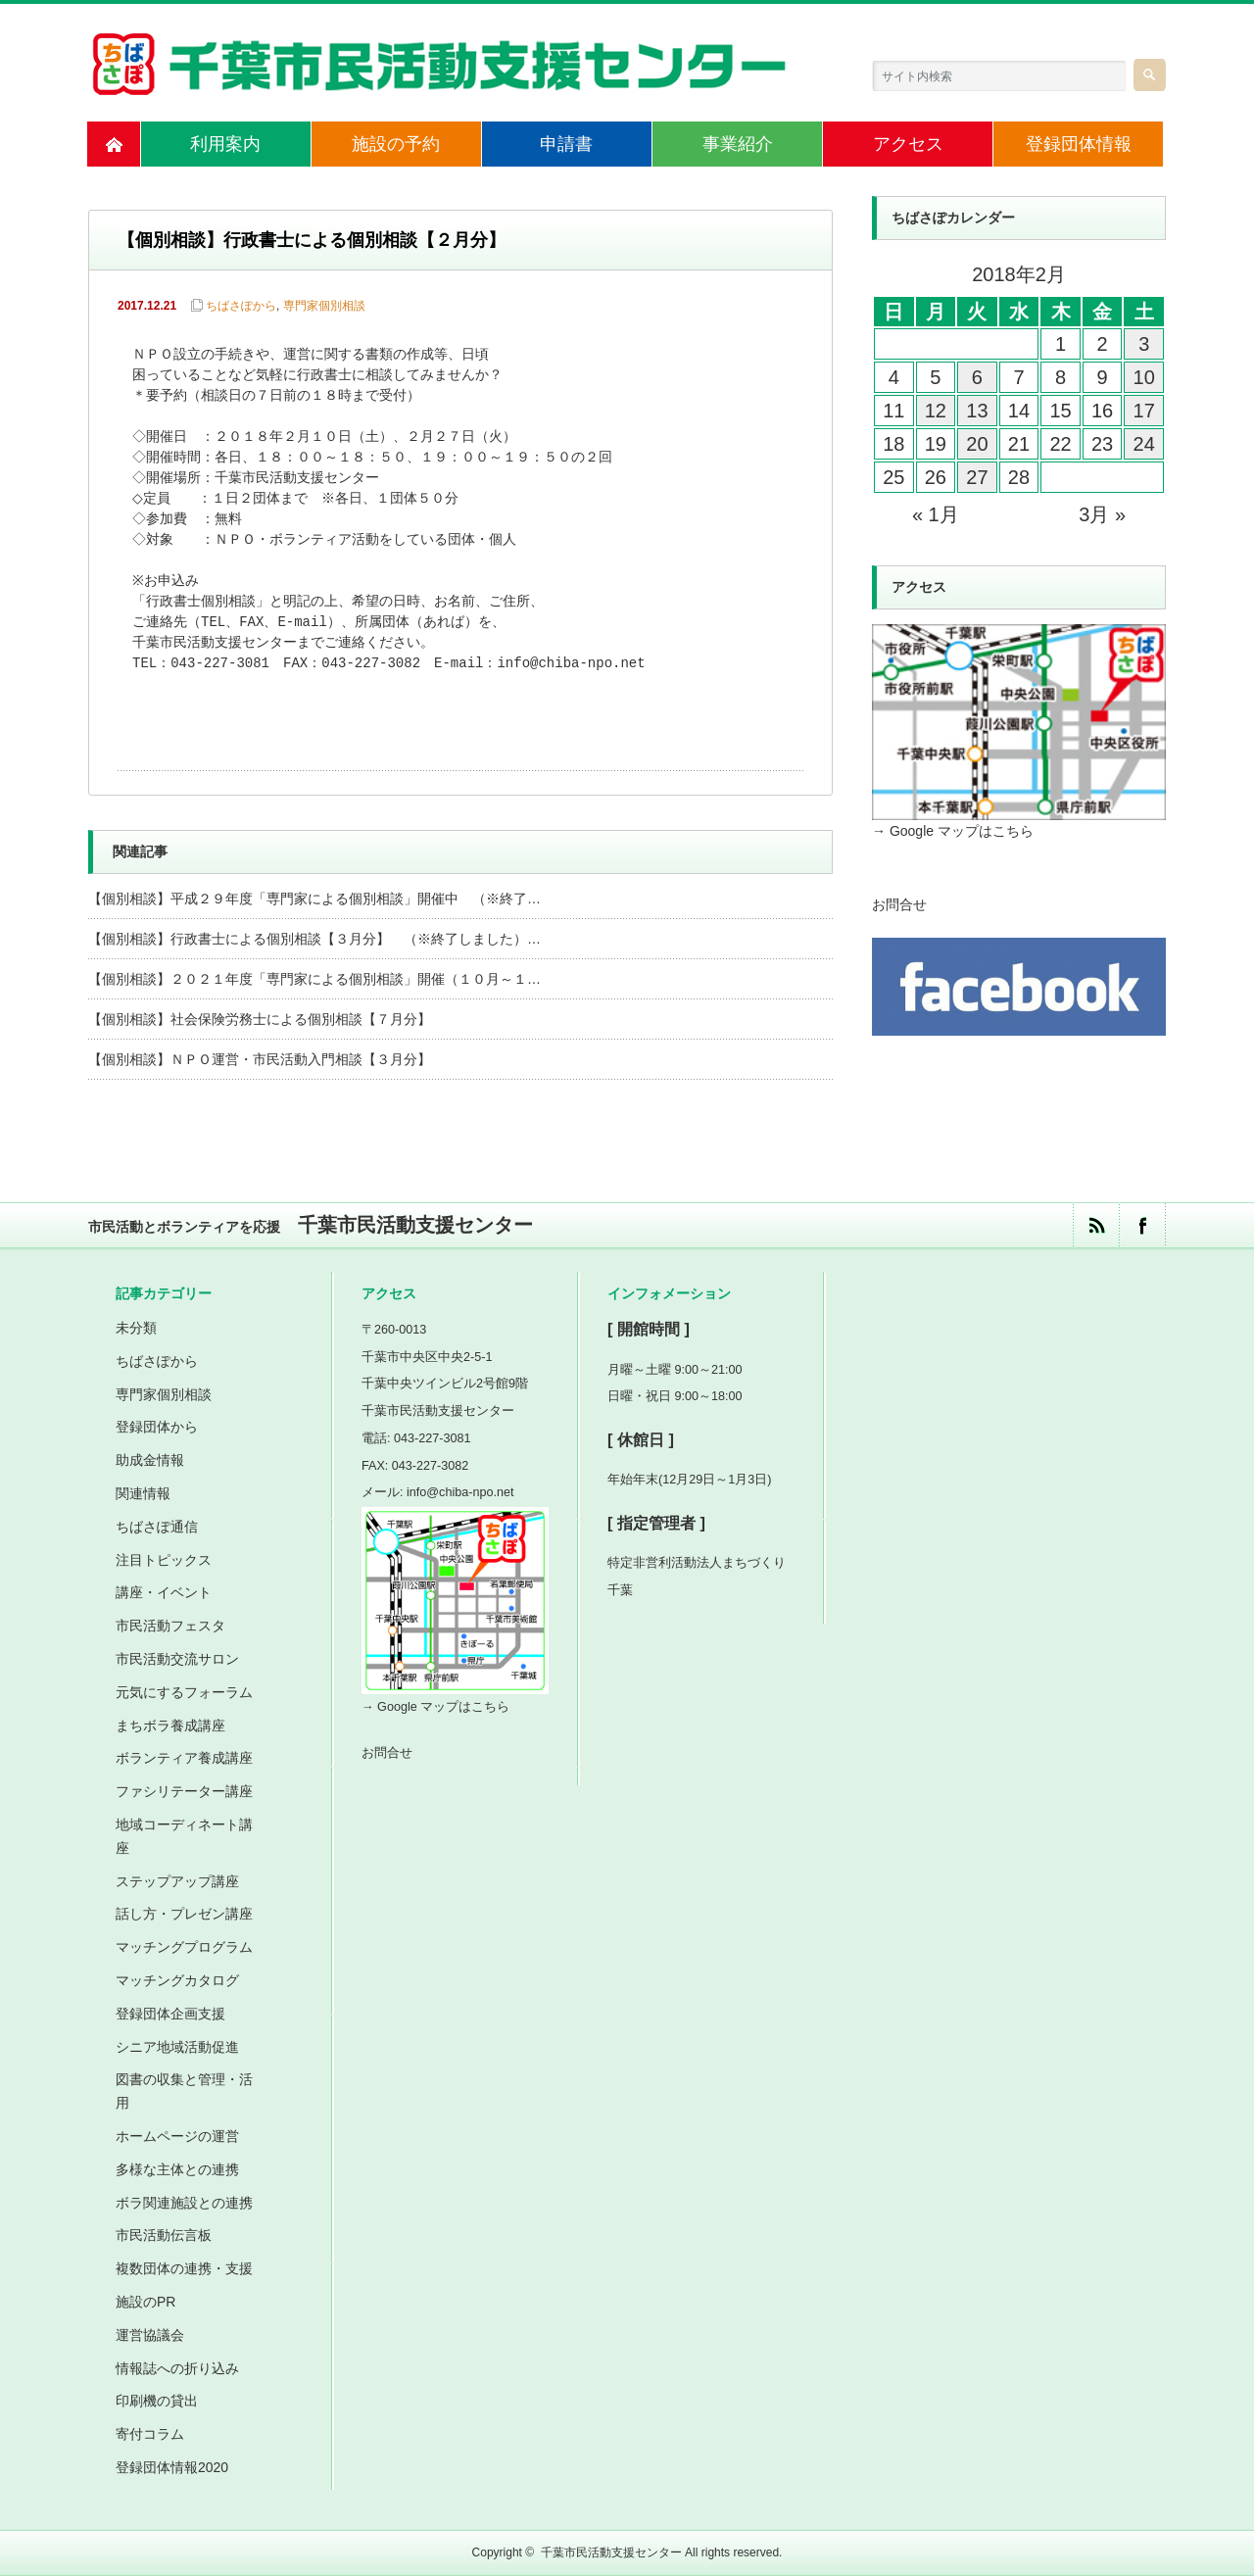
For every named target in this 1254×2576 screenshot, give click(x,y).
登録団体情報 (1079, 144)
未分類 (136, 1328)
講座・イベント (164, 1592)
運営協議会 (150, 2335)
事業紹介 (737, 144)
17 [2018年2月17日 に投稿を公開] (1144, 410)
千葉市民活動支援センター (611, 2552)
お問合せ (899, 904)
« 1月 (935, 514)
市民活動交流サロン (177, 1659)
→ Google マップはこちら (953, 831)
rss (1096, 1225)
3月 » (1102, 514)
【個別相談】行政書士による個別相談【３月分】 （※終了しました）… (314, 939)
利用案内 (225, 144)
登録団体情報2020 (172, 2467)
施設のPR (145, 2301)
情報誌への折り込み (177, 2368)
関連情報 (143, 1493)
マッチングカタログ (177, 1980)
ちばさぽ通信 (157, 1526)
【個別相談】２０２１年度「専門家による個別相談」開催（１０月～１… (314, 979)
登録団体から (157, 1426)
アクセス (908, 144)
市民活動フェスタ (170, 1625)
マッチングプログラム (184, 1947)
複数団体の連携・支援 (184, 2268)
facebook (1142, 1225)
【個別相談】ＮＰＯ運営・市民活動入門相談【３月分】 (259, 1059)
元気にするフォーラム (184, 1692)
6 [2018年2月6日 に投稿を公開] (977, 377)
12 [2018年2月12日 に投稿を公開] (935, 410)
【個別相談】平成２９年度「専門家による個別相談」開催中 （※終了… (314, 898)
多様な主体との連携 (177, 2169)
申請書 (566, 144)
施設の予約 (396, 144)
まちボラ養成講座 (170, 1725)
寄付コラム (150, 2434)
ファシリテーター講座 (184, 1791)
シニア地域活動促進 (177, 2047)
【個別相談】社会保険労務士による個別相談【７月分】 (259, 1019)
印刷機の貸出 (157, 2400)
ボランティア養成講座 (184, 1758)
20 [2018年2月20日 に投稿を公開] (977, 444)
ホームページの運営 (177, 2136)
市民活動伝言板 (164, 2235)
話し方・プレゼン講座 (184, 1913)
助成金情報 (150, 1460)
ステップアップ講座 (177, 1881)
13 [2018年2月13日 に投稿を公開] (977, 410)
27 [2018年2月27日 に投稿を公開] (977, 477)
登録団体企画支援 (170, 2013)
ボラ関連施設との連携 (184, 2203)
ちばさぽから (241, 306)
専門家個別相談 (324, 306)
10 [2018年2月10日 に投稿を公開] (1144, 377)
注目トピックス (164, 1560)
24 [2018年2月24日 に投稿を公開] (1144, 444)
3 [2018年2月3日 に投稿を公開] (1143, 344)
